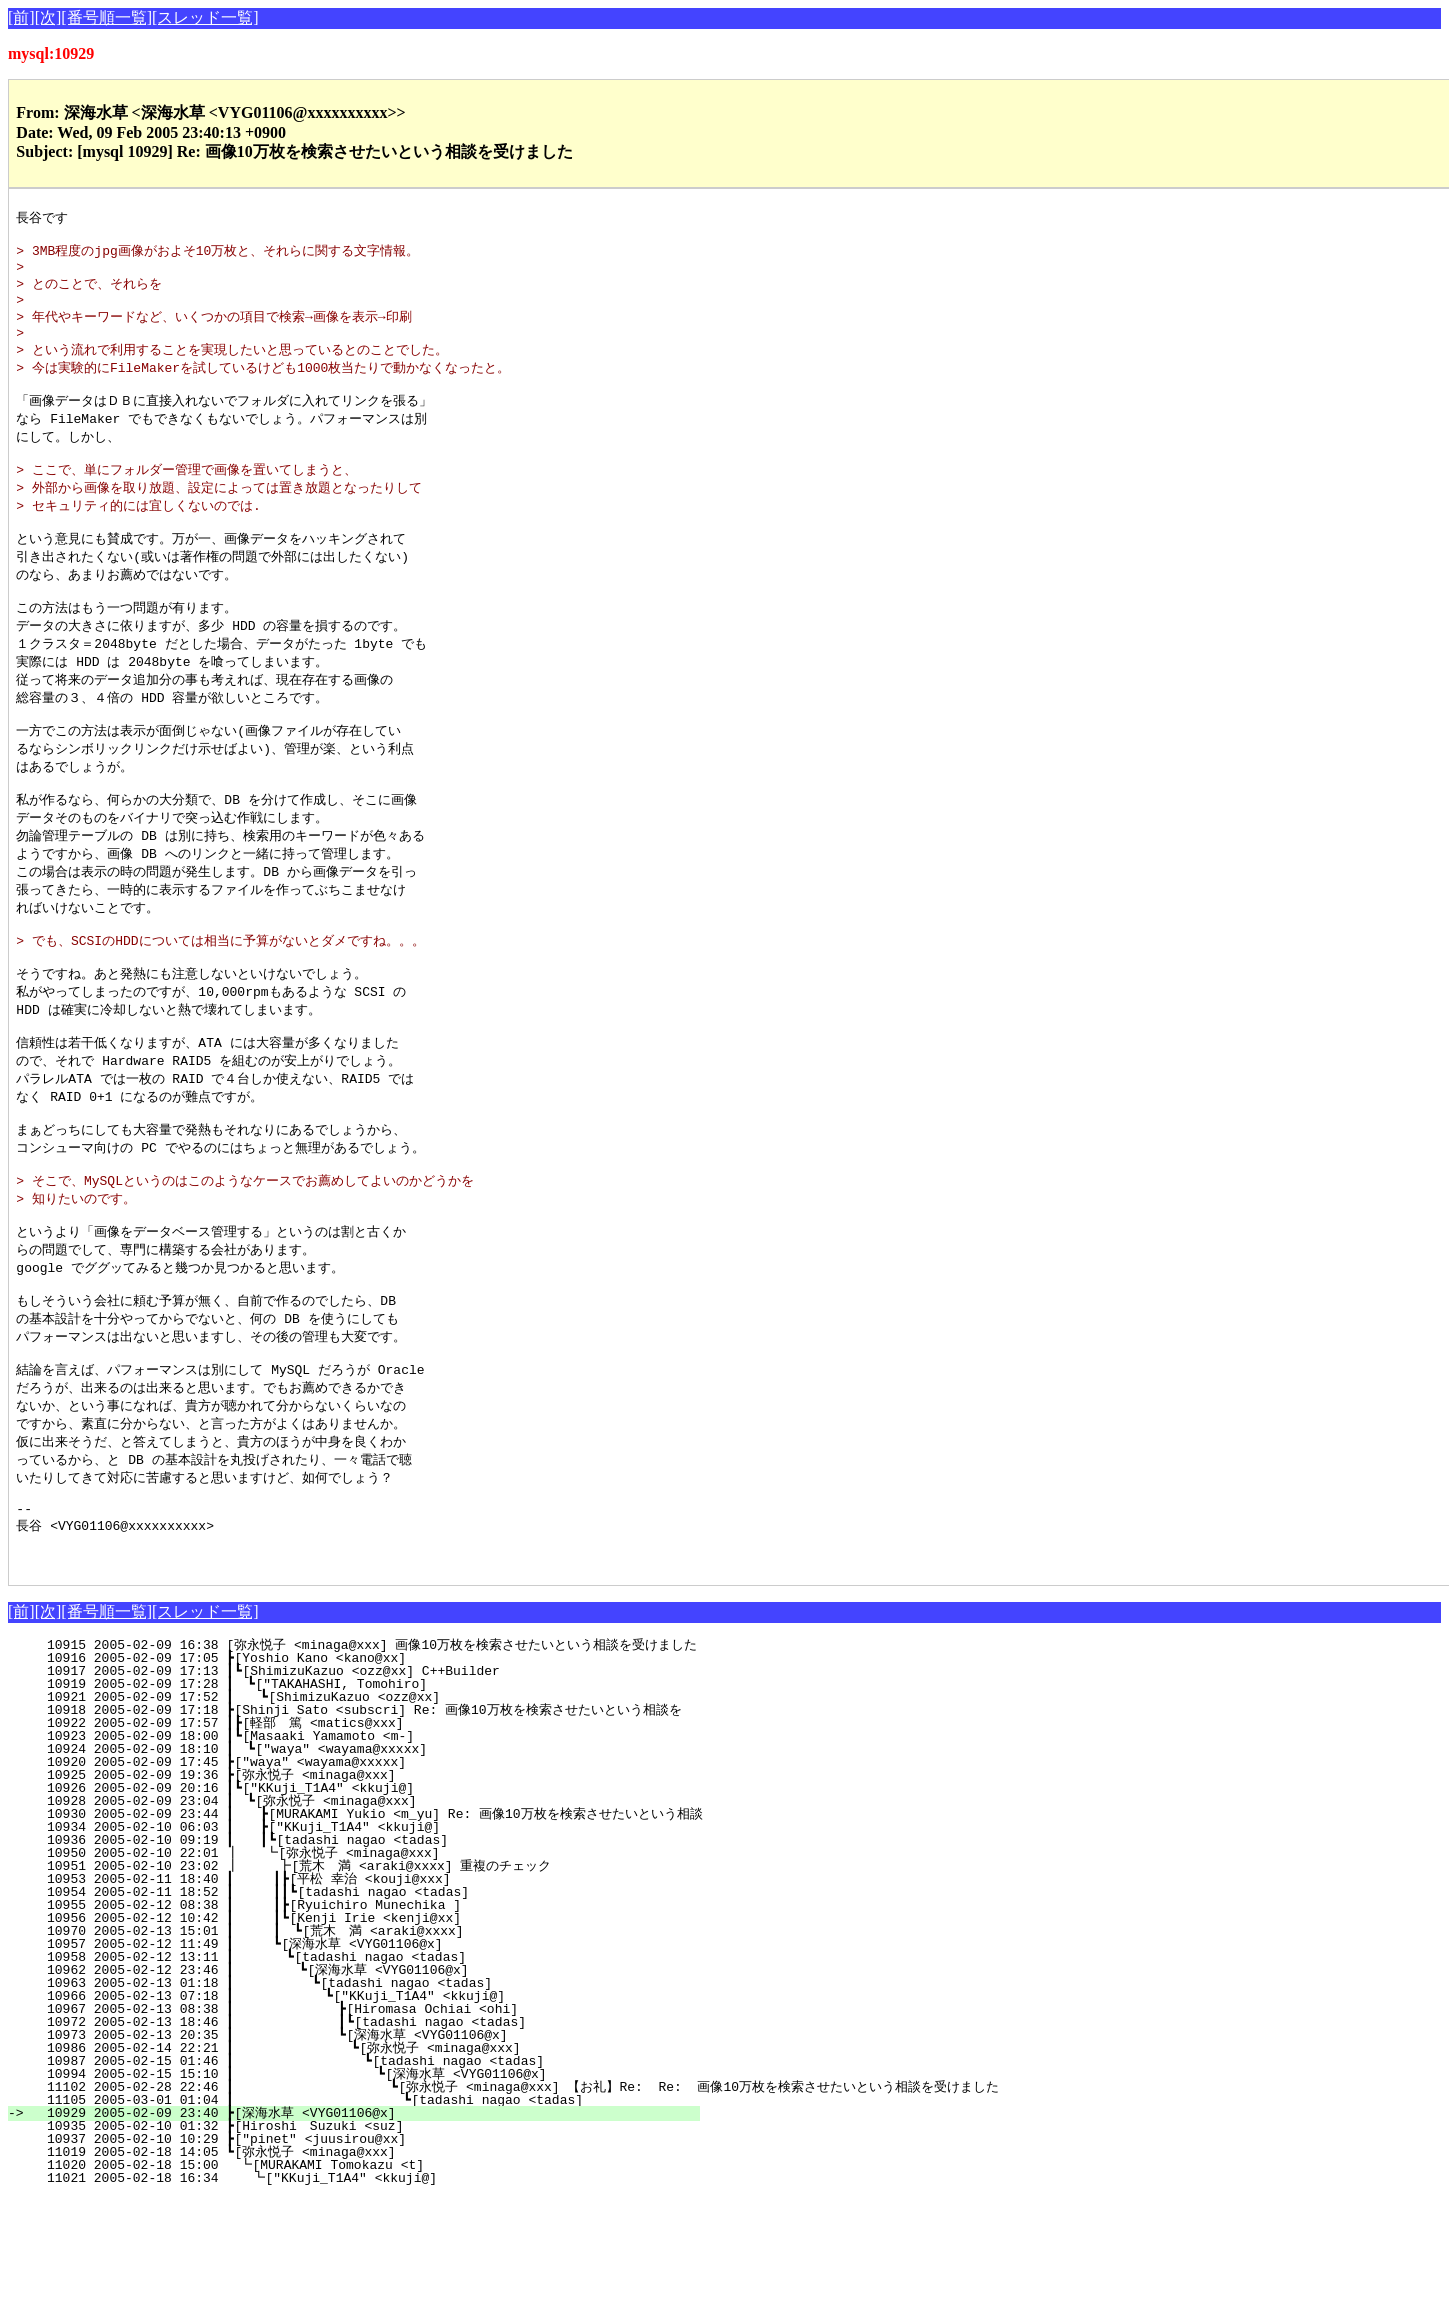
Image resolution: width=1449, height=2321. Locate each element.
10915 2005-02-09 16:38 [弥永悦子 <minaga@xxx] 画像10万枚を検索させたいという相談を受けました (364, 1768)
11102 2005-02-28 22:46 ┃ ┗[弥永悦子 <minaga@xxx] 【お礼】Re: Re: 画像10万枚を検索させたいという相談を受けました (514, 2210)
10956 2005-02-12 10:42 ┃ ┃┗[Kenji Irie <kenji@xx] (358, 2041)
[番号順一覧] (106, 17)
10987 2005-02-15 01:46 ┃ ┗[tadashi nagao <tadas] (353, 2184)
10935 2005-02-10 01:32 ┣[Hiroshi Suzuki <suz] (369, 2249)
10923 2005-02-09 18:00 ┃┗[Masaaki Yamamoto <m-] (366, 1859)
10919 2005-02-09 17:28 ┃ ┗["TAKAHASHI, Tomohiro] (365, 1807)
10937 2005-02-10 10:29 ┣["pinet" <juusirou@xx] (370, 2262)
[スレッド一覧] (205, 17)
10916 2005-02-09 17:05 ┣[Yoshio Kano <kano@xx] (370, 1781)
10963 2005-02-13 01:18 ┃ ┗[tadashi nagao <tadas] (358, 2106)
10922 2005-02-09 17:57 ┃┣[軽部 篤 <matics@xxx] (361, 1846)
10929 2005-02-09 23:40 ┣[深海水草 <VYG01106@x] (365, 2236)
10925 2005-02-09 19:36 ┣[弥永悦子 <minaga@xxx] (365, 1898)
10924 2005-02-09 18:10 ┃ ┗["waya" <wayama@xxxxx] (365, 1872)
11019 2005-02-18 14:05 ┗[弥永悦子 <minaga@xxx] (365, 2275)
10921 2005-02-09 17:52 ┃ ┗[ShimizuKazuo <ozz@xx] (364, 1820)
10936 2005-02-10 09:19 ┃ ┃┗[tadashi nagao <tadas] (360, 1963)
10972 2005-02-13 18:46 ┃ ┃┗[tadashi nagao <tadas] (352, 2145)
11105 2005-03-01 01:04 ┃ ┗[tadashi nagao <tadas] (349, 2223)
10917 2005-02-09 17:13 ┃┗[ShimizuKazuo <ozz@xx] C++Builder (366, 1794)
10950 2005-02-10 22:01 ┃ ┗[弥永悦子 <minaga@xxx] (358, 1976)
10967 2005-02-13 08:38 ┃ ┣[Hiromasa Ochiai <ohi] (356, 2132)
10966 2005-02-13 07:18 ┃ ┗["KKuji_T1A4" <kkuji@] (357, 2119)
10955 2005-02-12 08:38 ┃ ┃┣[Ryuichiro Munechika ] (358, 2028)
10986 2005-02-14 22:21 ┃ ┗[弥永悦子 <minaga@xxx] (349, 2171)
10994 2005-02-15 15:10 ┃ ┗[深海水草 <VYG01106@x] (347, 2197)
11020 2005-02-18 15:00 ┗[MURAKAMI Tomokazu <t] (369, 2288)
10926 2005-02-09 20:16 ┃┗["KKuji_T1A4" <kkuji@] (366, 1911)
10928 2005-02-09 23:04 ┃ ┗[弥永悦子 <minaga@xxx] (360, 1924)
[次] (48, 17)
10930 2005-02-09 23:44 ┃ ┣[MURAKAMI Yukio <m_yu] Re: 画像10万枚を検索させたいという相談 (366, 1937)
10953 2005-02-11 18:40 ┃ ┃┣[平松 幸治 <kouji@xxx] (353, 2002)
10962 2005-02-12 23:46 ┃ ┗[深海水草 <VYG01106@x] (354, 2093)
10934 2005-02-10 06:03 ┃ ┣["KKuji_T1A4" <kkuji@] (364, 1950)
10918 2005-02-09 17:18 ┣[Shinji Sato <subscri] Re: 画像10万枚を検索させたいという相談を (356, 1833)
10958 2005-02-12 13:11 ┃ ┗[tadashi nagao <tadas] (361, 2080)
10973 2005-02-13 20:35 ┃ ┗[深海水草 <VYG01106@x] (351, 2158)
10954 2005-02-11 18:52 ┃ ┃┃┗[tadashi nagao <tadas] (354, 2015)
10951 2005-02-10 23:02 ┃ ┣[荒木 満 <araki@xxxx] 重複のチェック (348, 1989)
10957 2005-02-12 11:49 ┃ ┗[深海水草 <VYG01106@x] (357, 2067)
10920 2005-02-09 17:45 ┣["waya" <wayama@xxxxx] (370, 1885)
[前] (21, 17)
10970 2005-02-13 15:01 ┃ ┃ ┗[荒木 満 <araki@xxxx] (352, 2054)
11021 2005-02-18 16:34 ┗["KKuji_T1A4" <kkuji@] (367, 2301)
